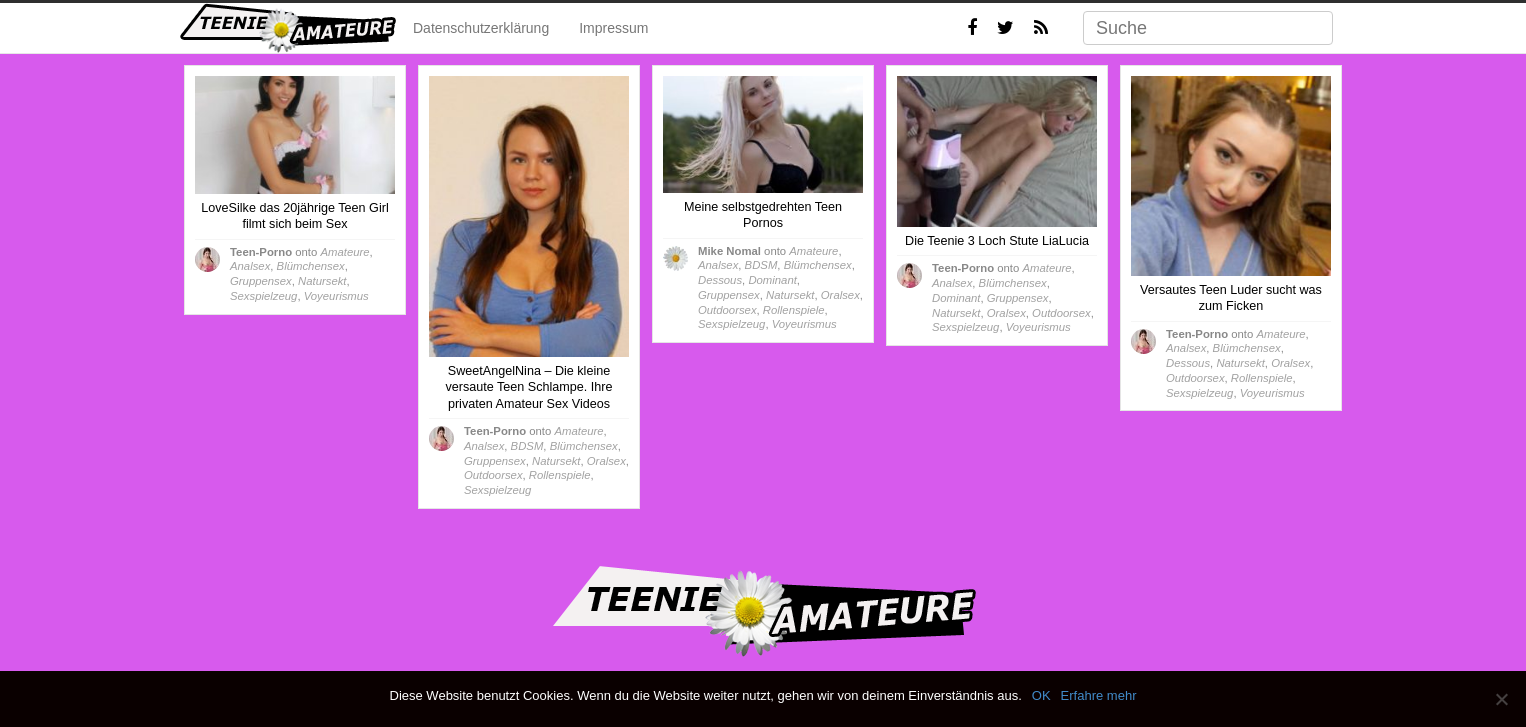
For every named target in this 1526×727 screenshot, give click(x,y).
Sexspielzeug (263, 296)
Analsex (250, 266)
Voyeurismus (336, 296)
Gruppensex (261, 281)
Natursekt (322, 281)
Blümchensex (311, 266)
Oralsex (606, 461)
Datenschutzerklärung (481, 28)
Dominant (772, 280)
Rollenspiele (560, 475)
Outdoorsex (493, 475)
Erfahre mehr (1099, 695)
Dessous (720, 280)
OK (1041, 695)
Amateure (344, 252)
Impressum (613, 28)
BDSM (527, 446)
